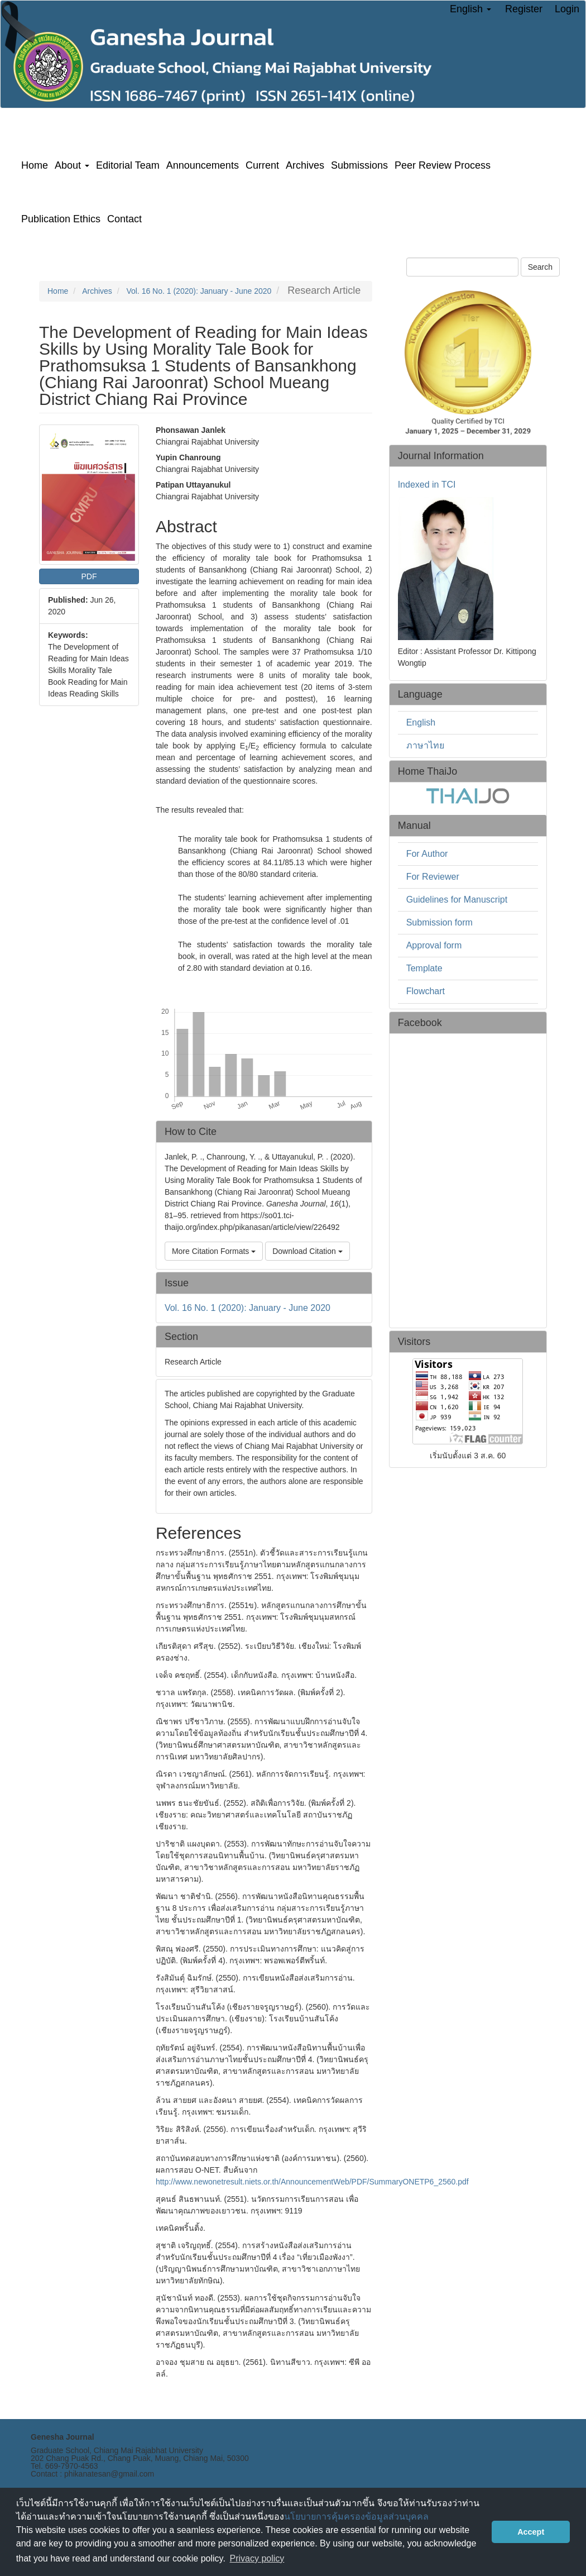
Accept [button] (530, 2531)
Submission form (439, 922)
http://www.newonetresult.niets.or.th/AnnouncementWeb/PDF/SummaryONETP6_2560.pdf (312, 2181)
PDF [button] (89, 576)
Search (540, 267)
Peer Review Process (443, 165)
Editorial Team (128, 165)
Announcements (202, 165)
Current (262, 165)
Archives (305, 165)
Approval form (434, 945)
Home (34, 165)
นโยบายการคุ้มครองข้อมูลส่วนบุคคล (356, 2516)
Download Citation (307, 1251)
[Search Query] (462, 266)
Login (567, 9)
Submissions (359, 165)
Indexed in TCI (427, 484)
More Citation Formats (214, 1251)
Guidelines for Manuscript (456, 899)
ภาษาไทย (425, 745)
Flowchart (425, 991)
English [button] (470, 9)
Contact (124, 219)
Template (424, 968)
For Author (427, 853)
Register (523, 9)
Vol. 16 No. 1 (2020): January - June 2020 (198, 291)
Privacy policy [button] (257, 2558)
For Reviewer (432, 876)
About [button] (72, 165)
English (420, 722)
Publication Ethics (60, 219)
